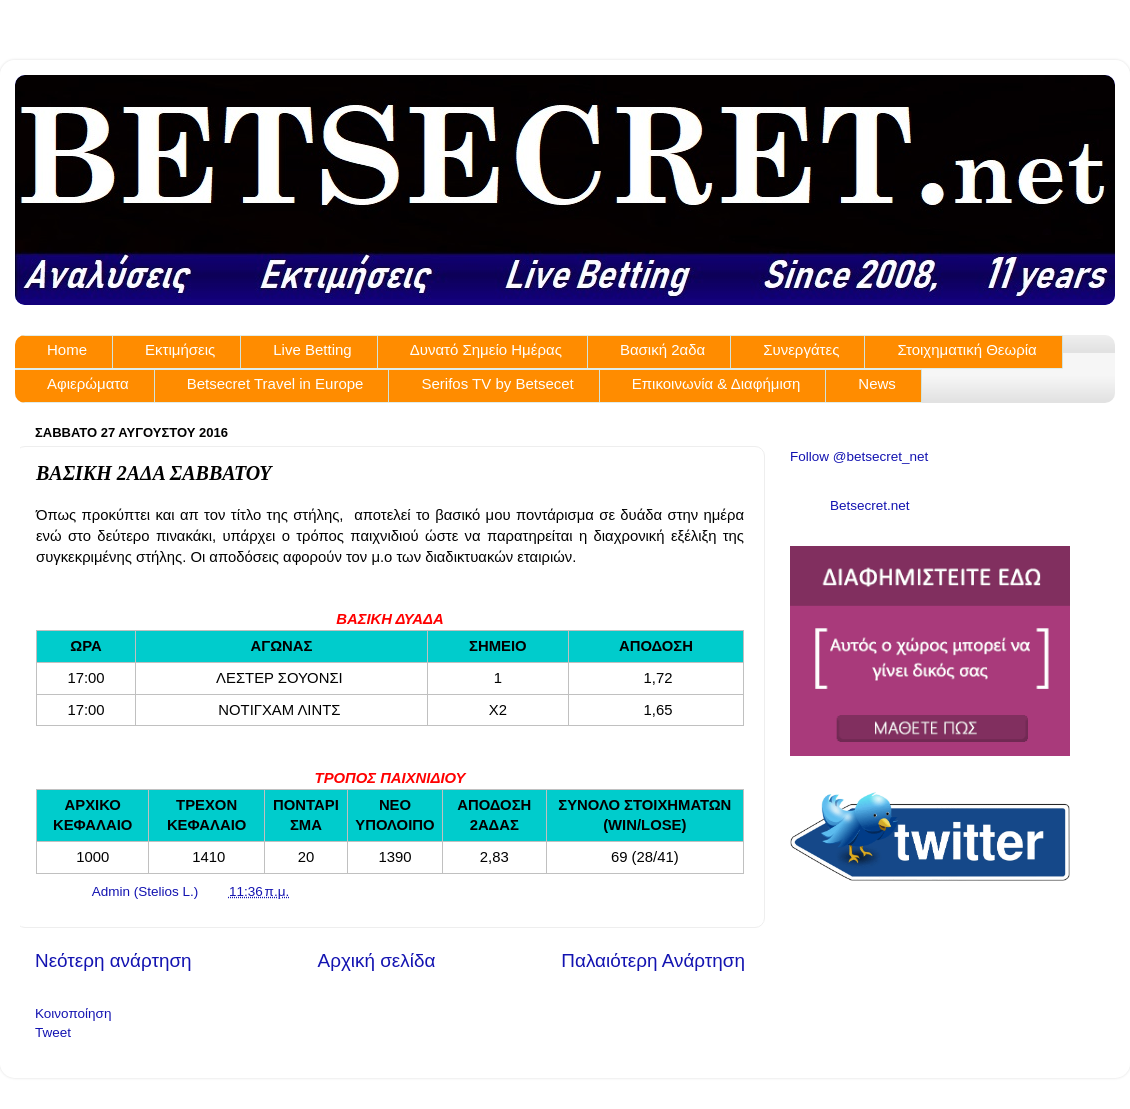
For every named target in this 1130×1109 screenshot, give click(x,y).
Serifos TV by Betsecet (497, 383)
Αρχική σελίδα (377, 960)
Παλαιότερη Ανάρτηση (653, 960)
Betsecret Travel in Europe (275, 383)
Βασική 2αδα (662, 349)
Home (67, 349)
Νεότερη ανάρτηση (113, 960)
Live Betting (312, 349)
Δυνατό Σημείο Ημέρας (486, 349)
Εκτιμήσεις (180, 349)
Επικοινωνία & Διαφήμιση (716, 383)
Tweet (53, 1032)
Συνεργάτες (801, 349)
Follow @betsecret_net (859, 456)
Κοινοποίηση (73, 1013)
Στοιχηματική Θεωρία (966, 349)
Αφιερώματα (88, 383)
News (877, 383)
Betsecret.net (870, 505)
